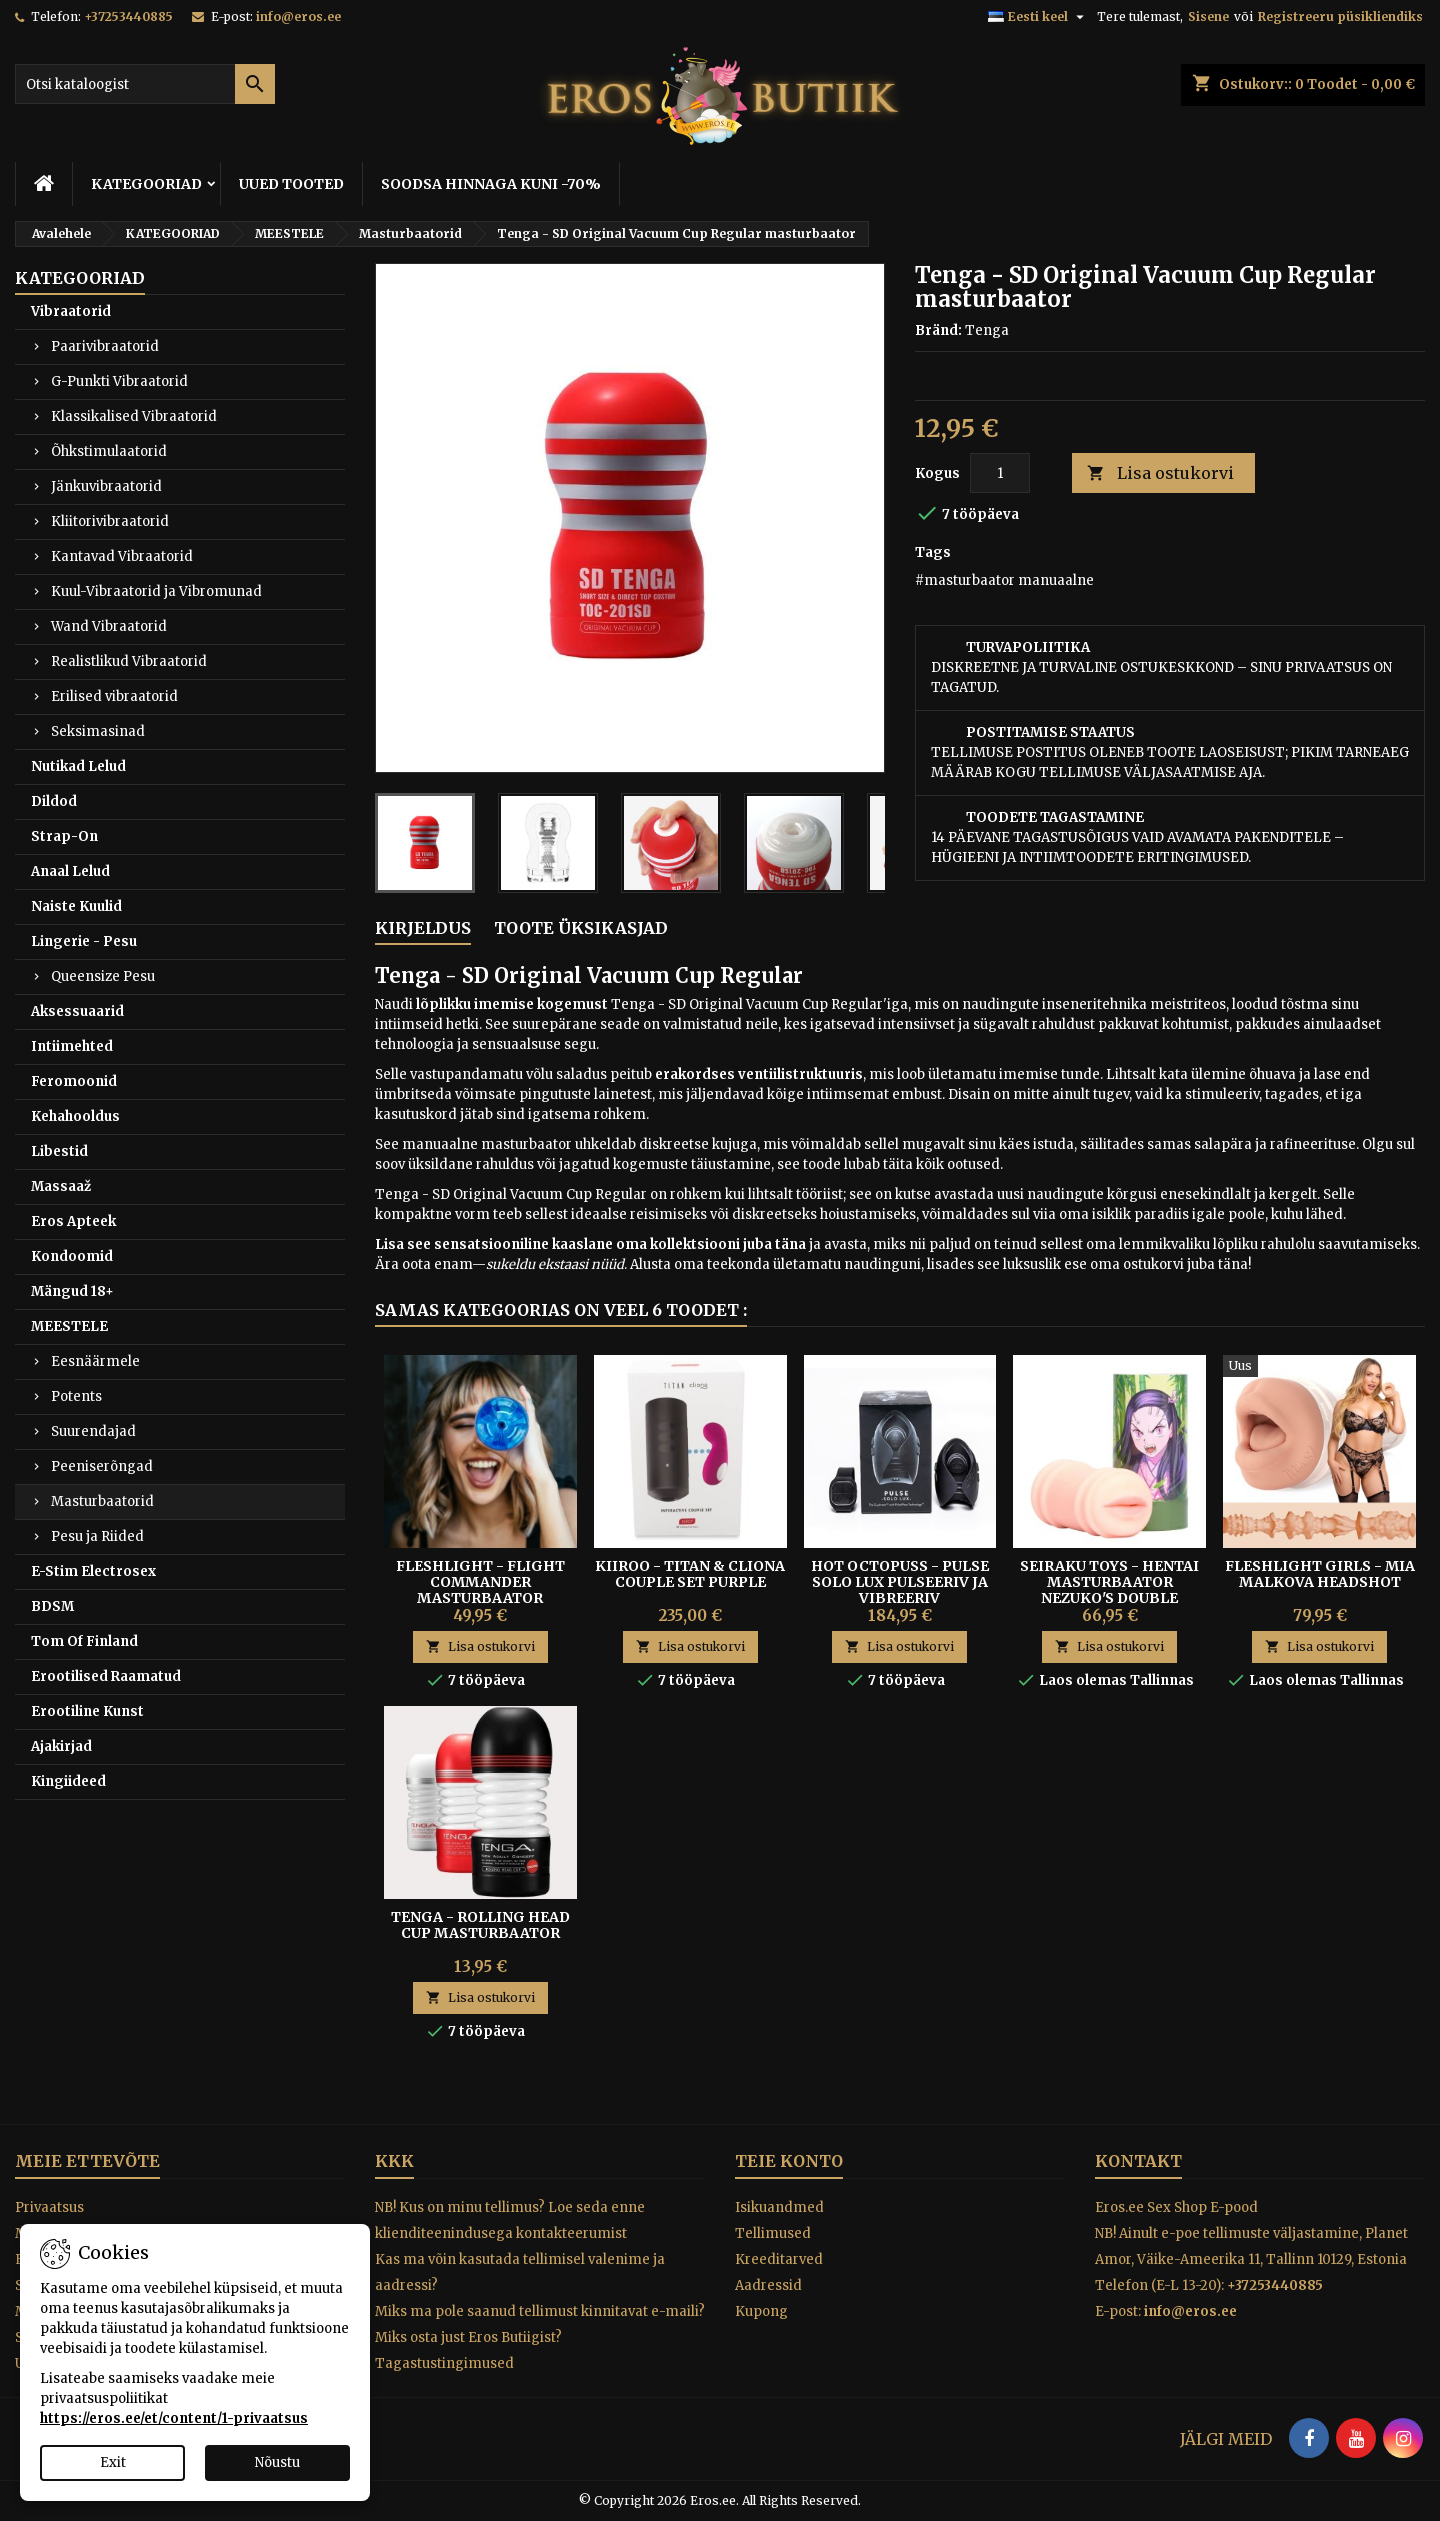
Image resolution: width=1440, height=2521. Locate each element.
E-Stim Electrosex (93, 1571)
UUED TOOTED (291, 184)
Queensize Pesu (103, 976)
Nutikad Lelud (78, 766)
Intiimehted (72, 1046)
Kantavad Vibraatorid (122, 556)
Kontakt (1138, 2161)
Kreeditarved (779, 2259)
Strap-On (64, 836)
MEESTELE (69, 1326)
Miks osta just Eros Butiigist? (468, 2337)
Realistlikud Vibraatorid (129, 661)
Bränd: (938, 330)
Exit (113, 2462)
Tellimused (773, 2233)
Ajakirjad (61, 1746)
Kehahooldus (75, 1116)
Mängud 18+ (72, 1291)
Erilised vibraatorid (114, 696)
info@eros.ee (298, 16)
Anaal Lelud (70, 871)
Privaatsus (49, 2207)
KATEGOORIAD (146, 184)
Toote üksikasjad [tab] (581, 928)
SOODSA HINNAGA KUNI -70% (491, 184)
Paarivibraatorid (105, 346)
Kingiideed (68, 1781)
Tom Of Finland (84, 1641)
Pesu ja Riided (97, 1536)
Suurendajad (93, 1431)
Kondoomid (72, 1256)
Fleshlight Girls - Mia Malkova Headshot (1320, 1574)
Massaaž (61, 1186)
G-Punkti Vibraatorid (119, 381)
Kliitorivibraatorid (110, 521)
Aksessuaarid (77, 1011)
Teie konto (789, 2161)
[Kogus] (1000, 473)
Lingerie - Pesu (84, 941)
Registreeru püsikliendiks (1340, 16)
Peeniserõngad (102, 1466)
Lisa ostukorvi (1160, 473)
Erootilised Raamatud (106, 1676)
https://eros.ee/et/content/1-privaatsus (174, 2418)
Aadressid (768, 2285)
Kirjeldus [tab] (423, 928)
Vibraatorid (71, 311)
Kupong (761, 2311)
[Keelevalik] (1038, 17)
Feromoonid (74, 1081)
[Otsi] (145, 84)
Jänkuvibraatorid (106, 486)
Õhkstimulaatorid (109, 451)
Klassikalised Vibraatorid (134, 416)
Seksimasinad (98, 731)
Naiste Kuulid (76, 906)
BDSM (52, 1606)
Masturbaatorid (102, 1501)
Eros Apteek (73, 1221)
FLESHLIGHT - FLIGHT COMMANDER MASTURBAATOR (480, 1582)
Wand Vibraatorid (109, 626)
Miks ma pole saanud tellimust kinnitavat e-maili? (540, 2311)
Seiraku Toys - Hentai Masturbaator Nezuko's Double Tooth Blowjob (1109, 1590)
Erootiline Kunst (87, 1711)
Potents (76, 1396)
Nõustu (277, 2462)
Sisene (1208, 16)
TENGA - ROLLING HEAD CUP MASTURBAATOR (480, 1925)
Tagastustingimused (444, 2363)
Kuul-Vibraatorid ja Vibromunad (156, 591)
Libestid (59, 1151)
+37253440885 (128, 16)
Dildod (54, 801)
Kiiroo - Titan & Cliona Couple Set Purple (690, 1574)
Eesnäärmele (95, 1361)
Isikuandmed (779, 2207)
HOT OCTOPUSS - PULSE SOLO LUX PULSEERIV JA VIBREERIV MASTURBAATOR (900, 1590)
